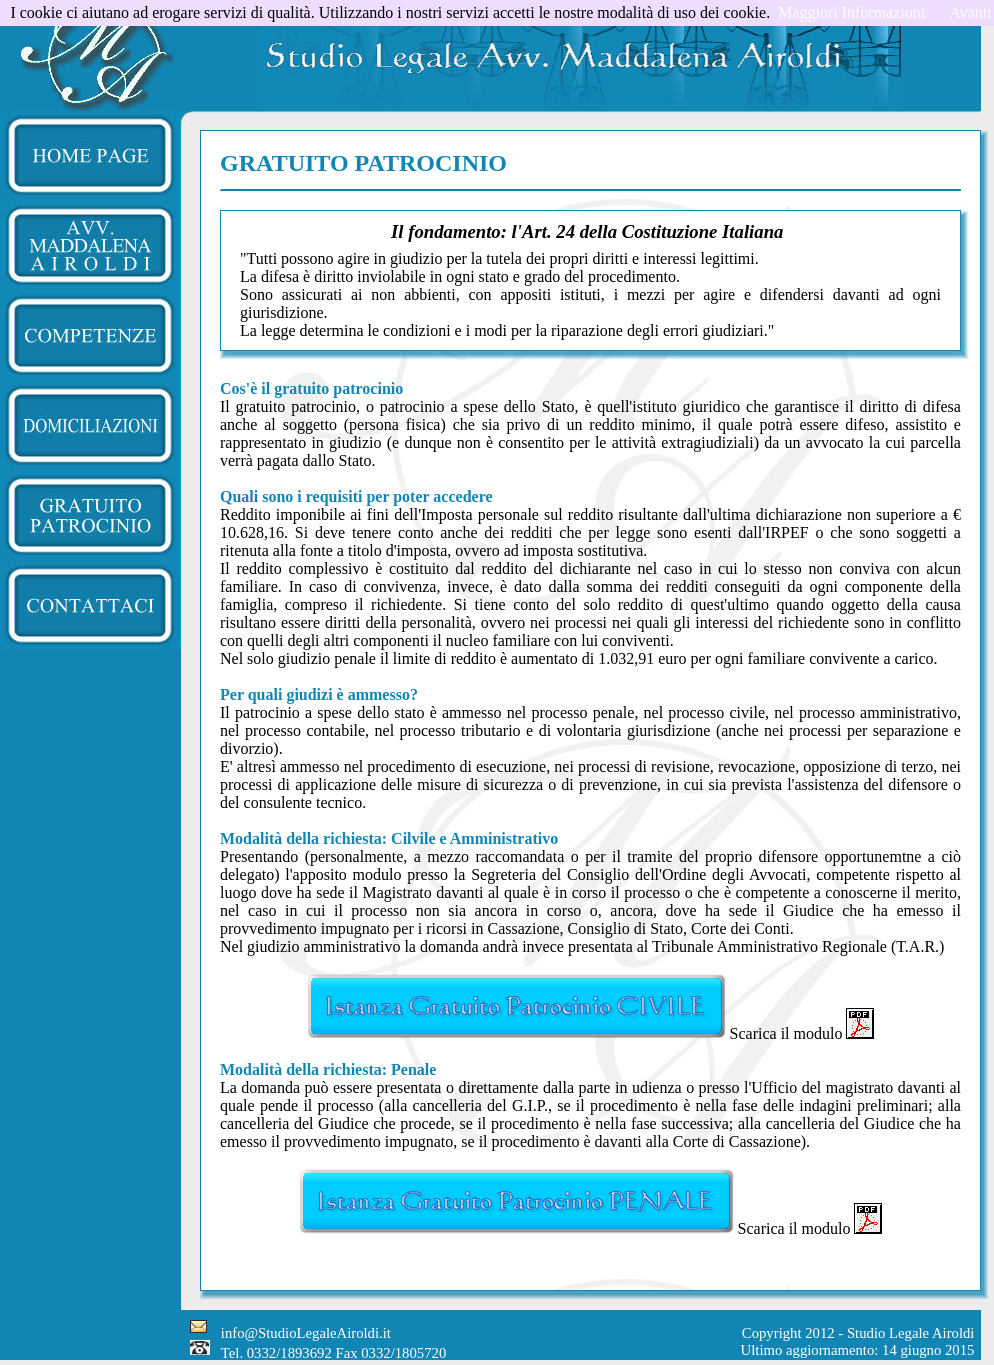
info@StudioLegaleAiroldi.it (306, 1333)
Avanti (970, 12)
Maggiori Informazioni (851, 12)
